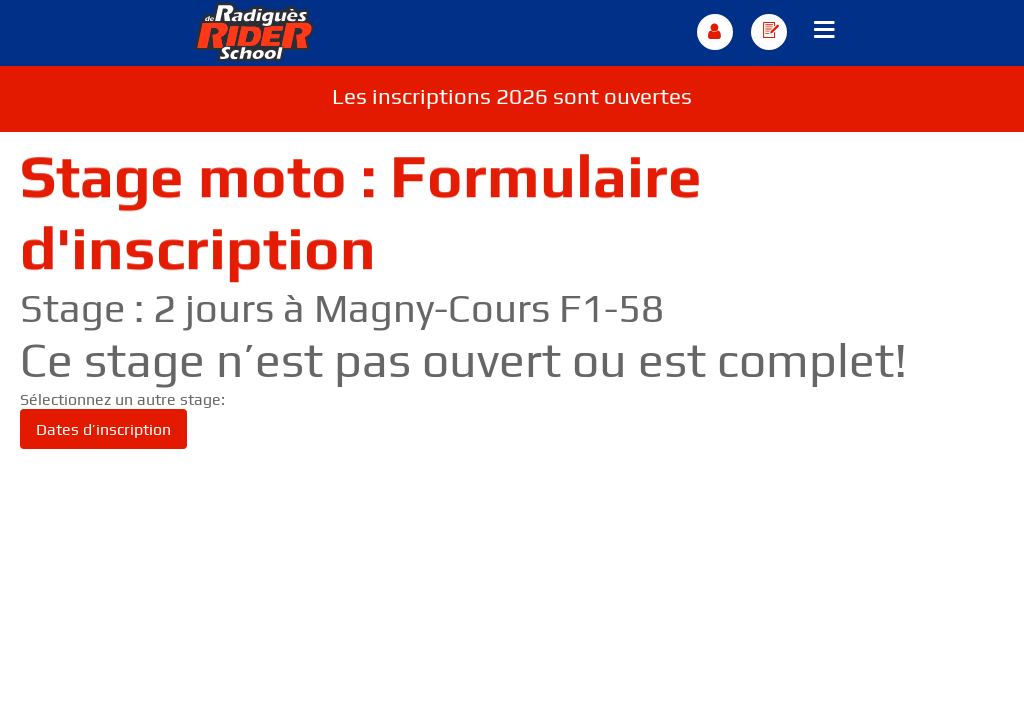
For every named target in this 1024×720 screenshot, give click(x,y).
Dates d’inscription (103, 429)
